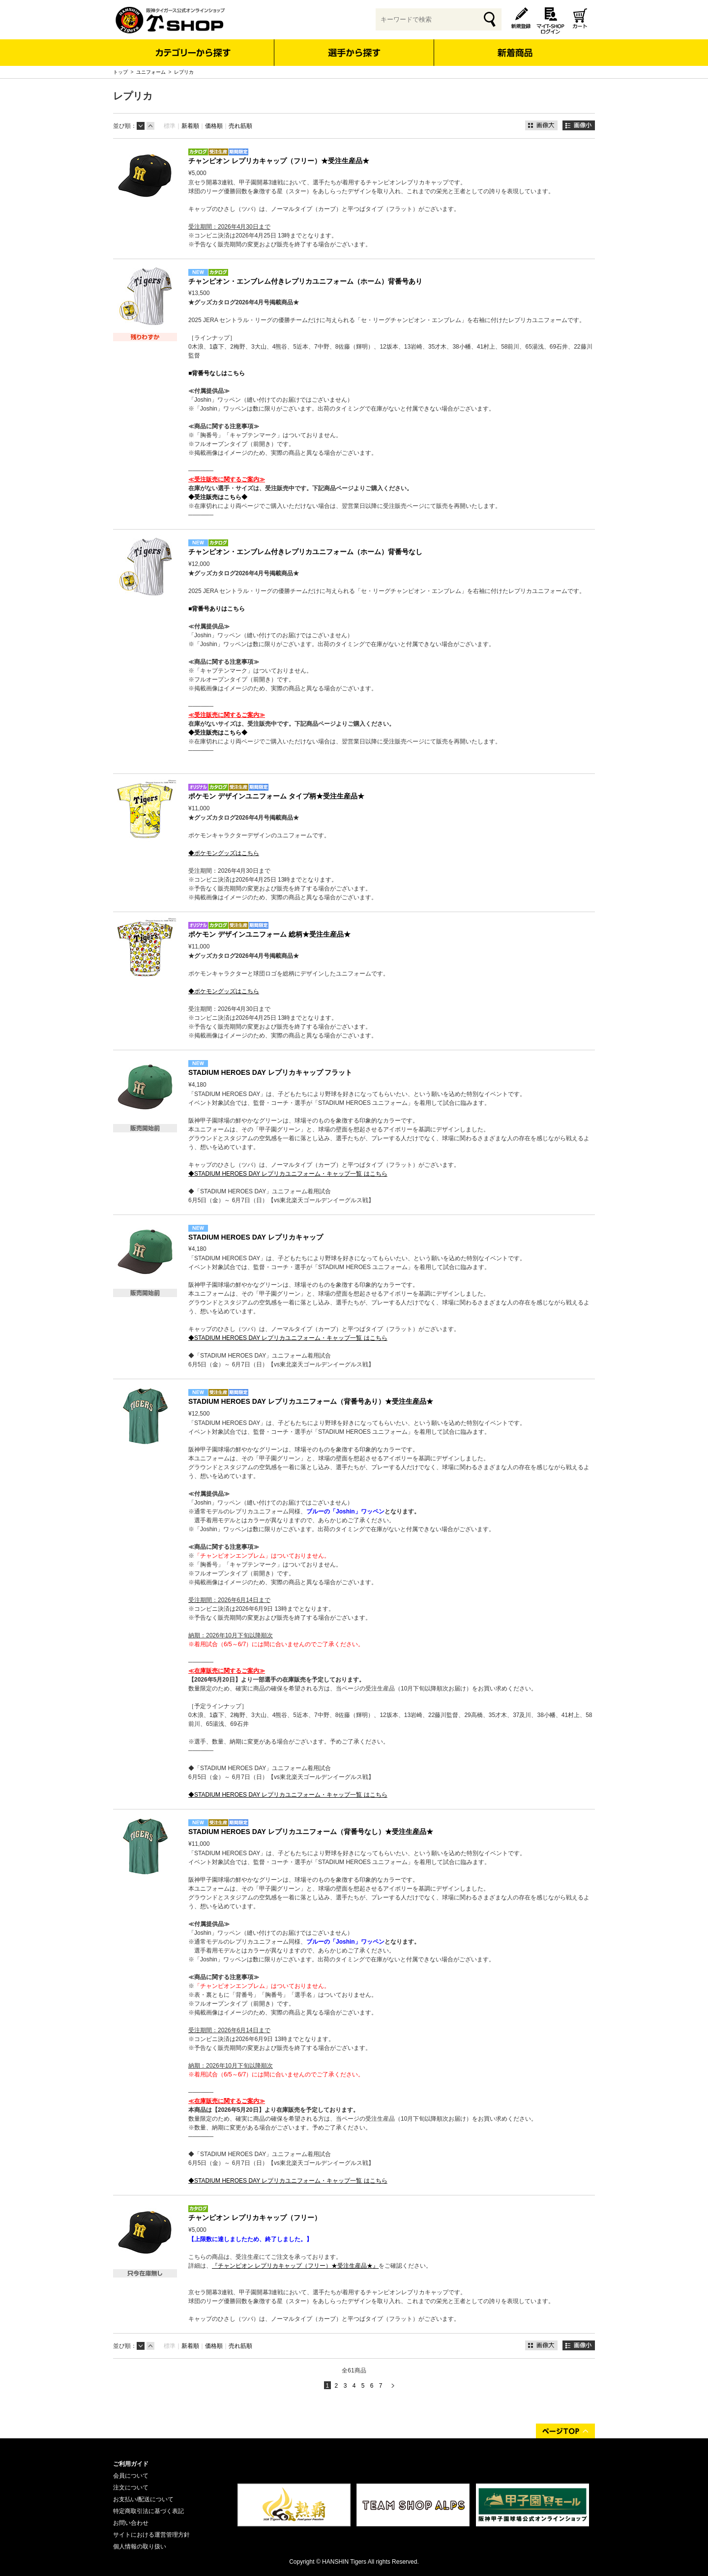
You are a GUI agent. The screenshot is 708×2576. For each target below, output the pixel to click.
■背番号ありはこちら (216, 608)
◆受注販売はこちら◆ (217, 497)
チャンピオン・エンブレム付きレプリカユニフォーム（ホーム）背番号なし (305, 552)
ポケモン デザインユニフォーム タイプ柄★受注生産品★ (276, 796)
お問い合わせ (130, 2522)
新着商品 (514, 46)
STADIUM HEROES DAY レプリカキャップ (255, 1237)
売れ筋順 (240, 125)
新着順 (190, 125)
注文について (130, 2487)
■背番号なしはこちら (216, 373)
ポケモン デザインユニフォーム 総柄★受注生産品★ (269, 934)
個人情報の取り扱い (139, 2546)
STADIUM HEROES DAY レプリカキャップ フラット (270, 1072)
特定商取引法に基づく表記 (148, 2511)
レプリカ (184, 72)
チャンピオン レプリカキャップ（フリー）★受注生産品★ (278, 161)
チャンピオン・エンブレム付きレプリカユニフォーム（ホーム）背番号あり (305, 281)
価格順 (214, 125)
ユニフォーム (151, 72)
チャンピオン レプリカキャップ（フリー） (254, 2217)
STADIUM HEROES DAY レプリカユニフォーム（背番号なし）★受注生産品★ (310, 1832)
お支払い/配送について (143, 2499)
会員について (130, 2475)
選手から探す (354, 52)
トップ (120, 72)
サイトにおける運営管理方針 (151, 2534)
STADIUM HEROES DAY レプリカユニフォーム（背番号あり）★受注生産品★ (310, 1401)
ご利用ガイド (130, 2463)
